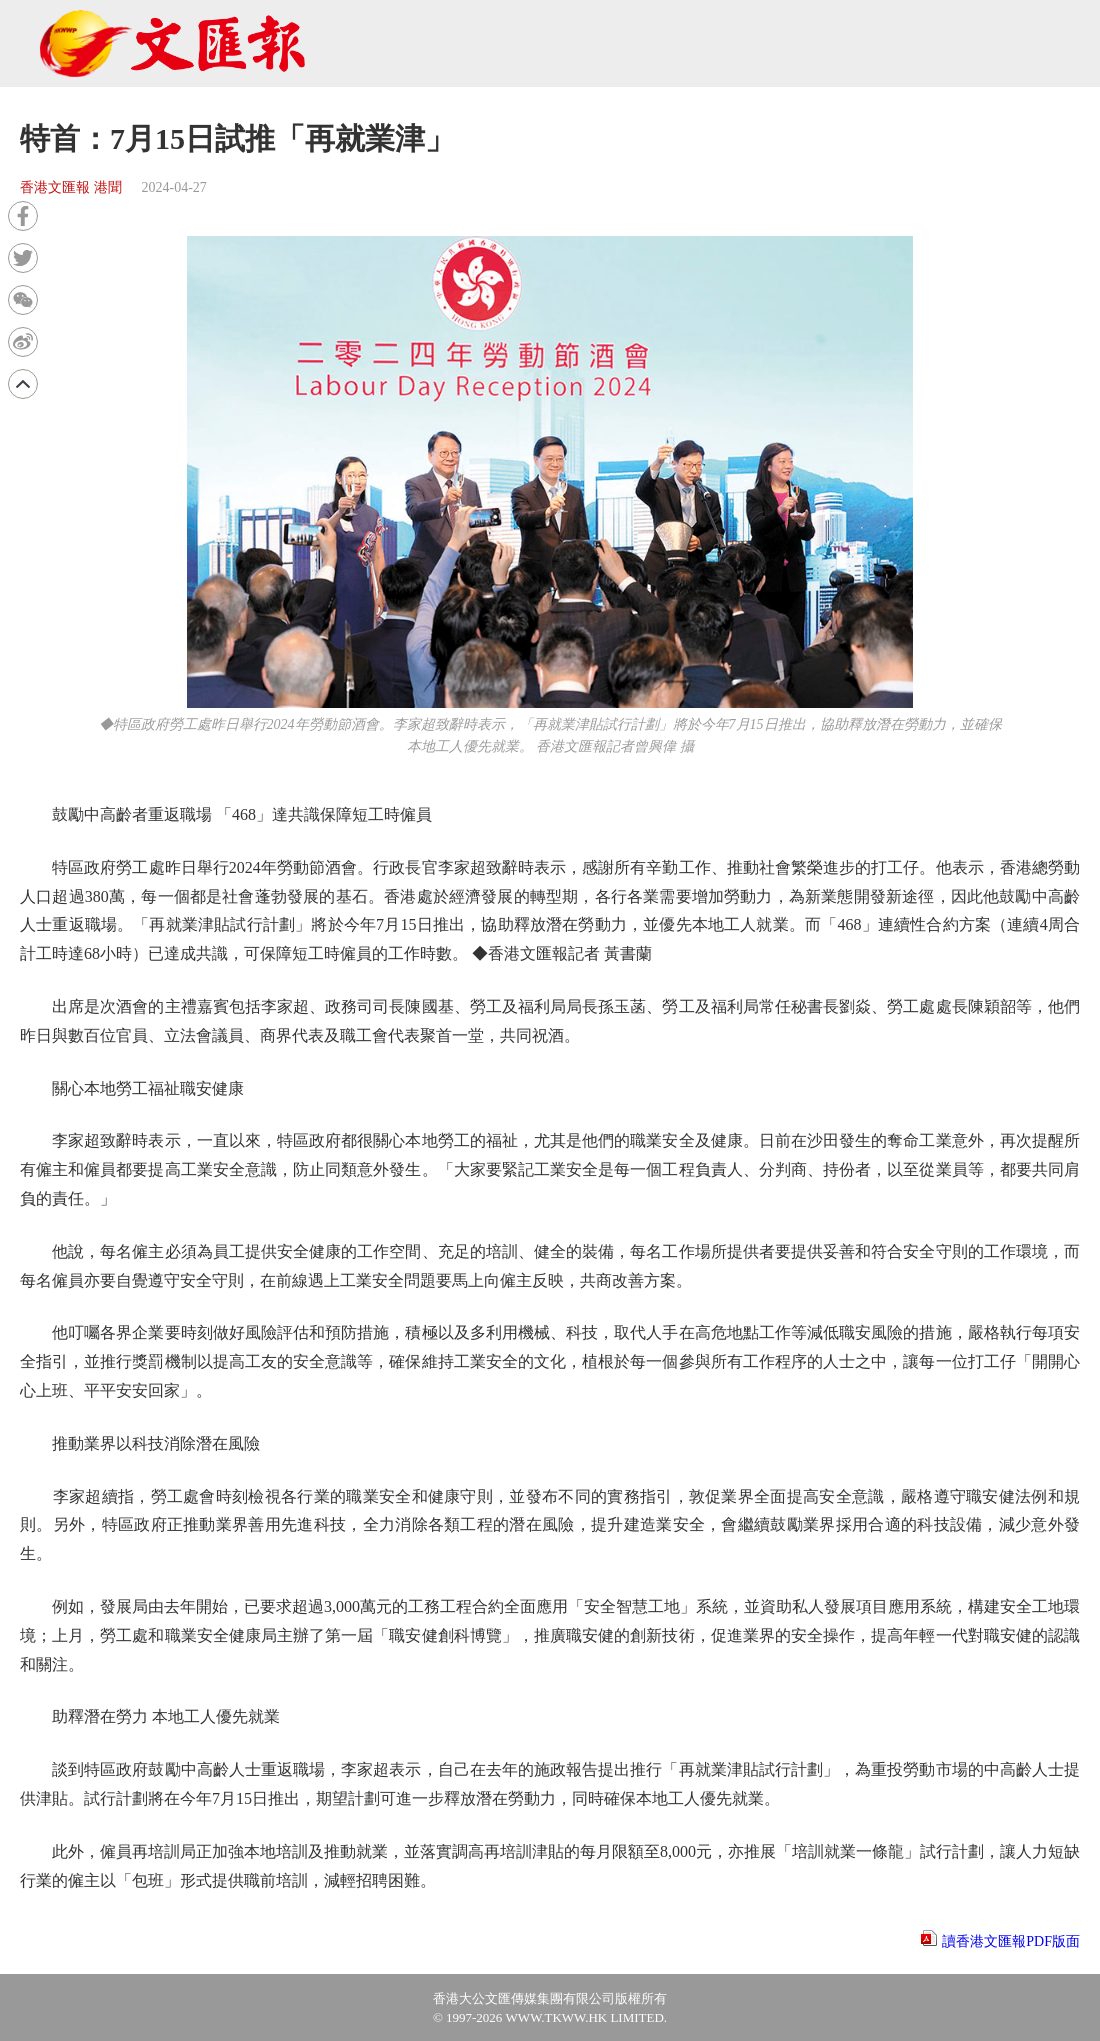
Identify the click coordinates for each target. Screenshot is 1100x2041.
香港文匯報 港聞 (71, 187)
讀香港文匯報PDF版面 (1011, 1941)
